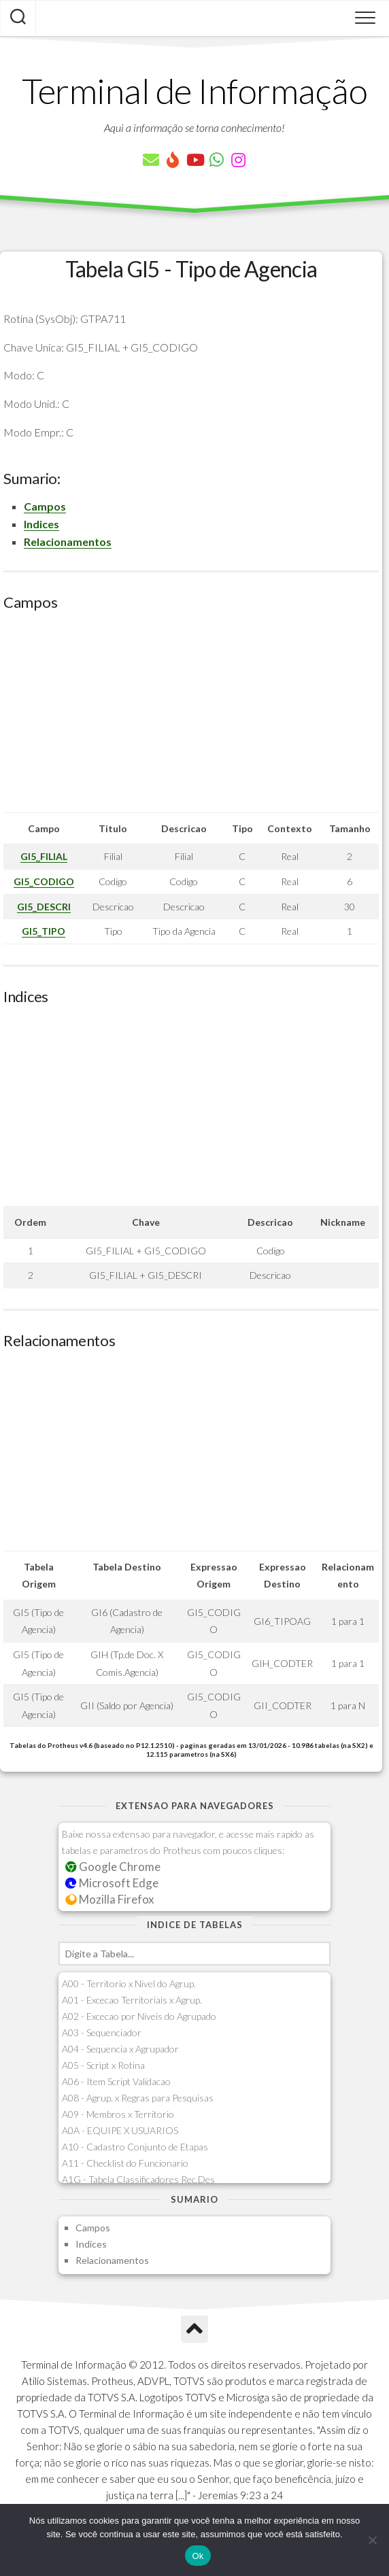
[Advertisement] (191, 717)
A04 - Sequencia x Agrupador (120, 2049)
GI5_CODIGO (44, 881)
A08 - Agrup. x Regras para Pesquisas (138, 2097)
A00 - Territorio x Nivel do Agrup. (129, 1983)
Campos (45, 506)
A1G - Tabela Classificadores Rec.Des (138, 2179)
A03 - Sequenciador (101, 2032)
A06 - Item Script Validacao (116, 2081)
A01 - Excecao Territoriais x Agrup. (132, 2000)
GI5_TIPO (43, 931)
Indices (41, 523)
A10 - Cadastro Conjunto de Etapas (135, 2146)
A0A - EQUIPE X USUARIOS (120, 2130)
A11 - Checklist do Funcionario (125, 2163)
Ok (197, 2556)
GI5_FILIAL (43, 856)
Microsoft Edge (111, 1883)
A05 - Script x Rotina (103, 2065)
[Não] (372, 2540)
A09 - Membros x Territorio (118, 2114)
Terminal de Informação (194, 90)
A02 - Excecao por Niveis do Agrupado (139, 2016)
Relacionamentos (68, 541)
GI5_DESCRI (44, 906)
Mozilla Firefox (109, 1899)
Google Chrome (112, 1866)
